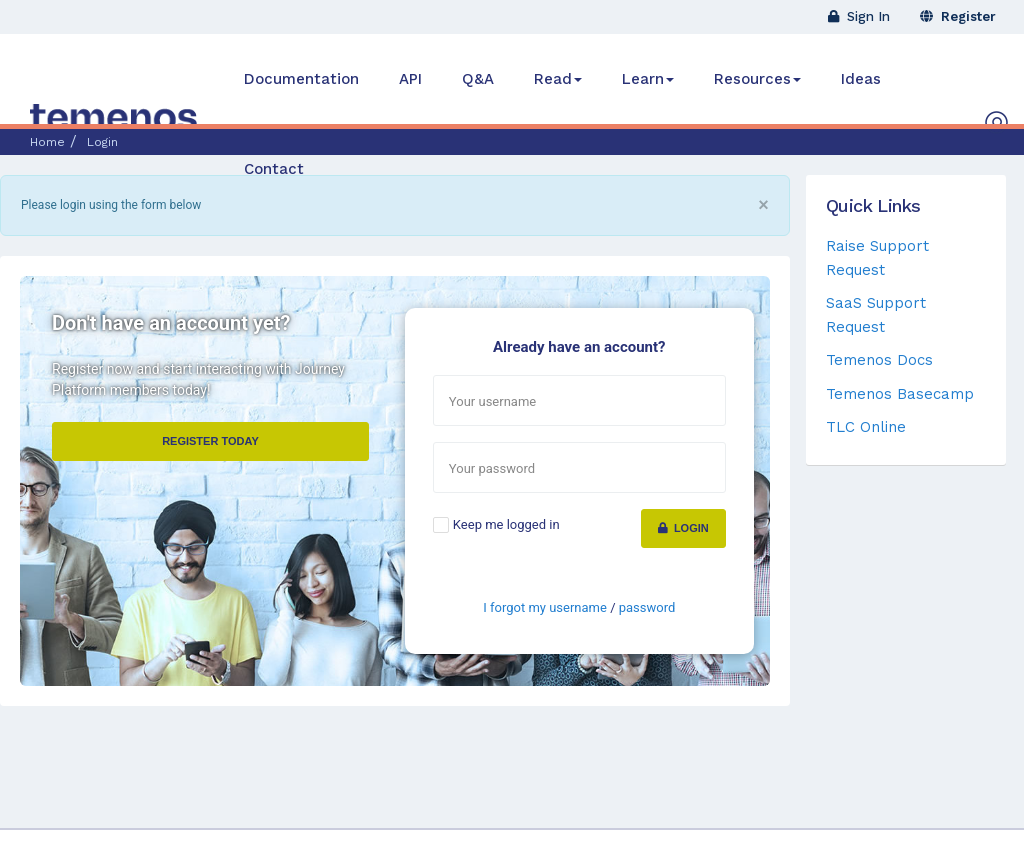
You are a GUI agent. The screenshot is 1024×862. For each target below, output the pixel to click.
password (647, 607)
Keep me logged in (506, 524)
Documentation (301, 79)
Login (683, 528)
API (410, 79)
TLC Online (866, 427)
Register (958, 16)
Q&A (478, 79)
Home (47, 142)
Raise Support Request (877, 257)
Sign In (859, 16)
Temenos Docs (879, 360)
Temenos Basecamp (900, 394)
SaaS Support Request (876, 314)
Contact (274, 169)
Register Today (210, 441)
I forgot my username (545, 607)
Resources (757, 79)
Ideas (861, 79)
